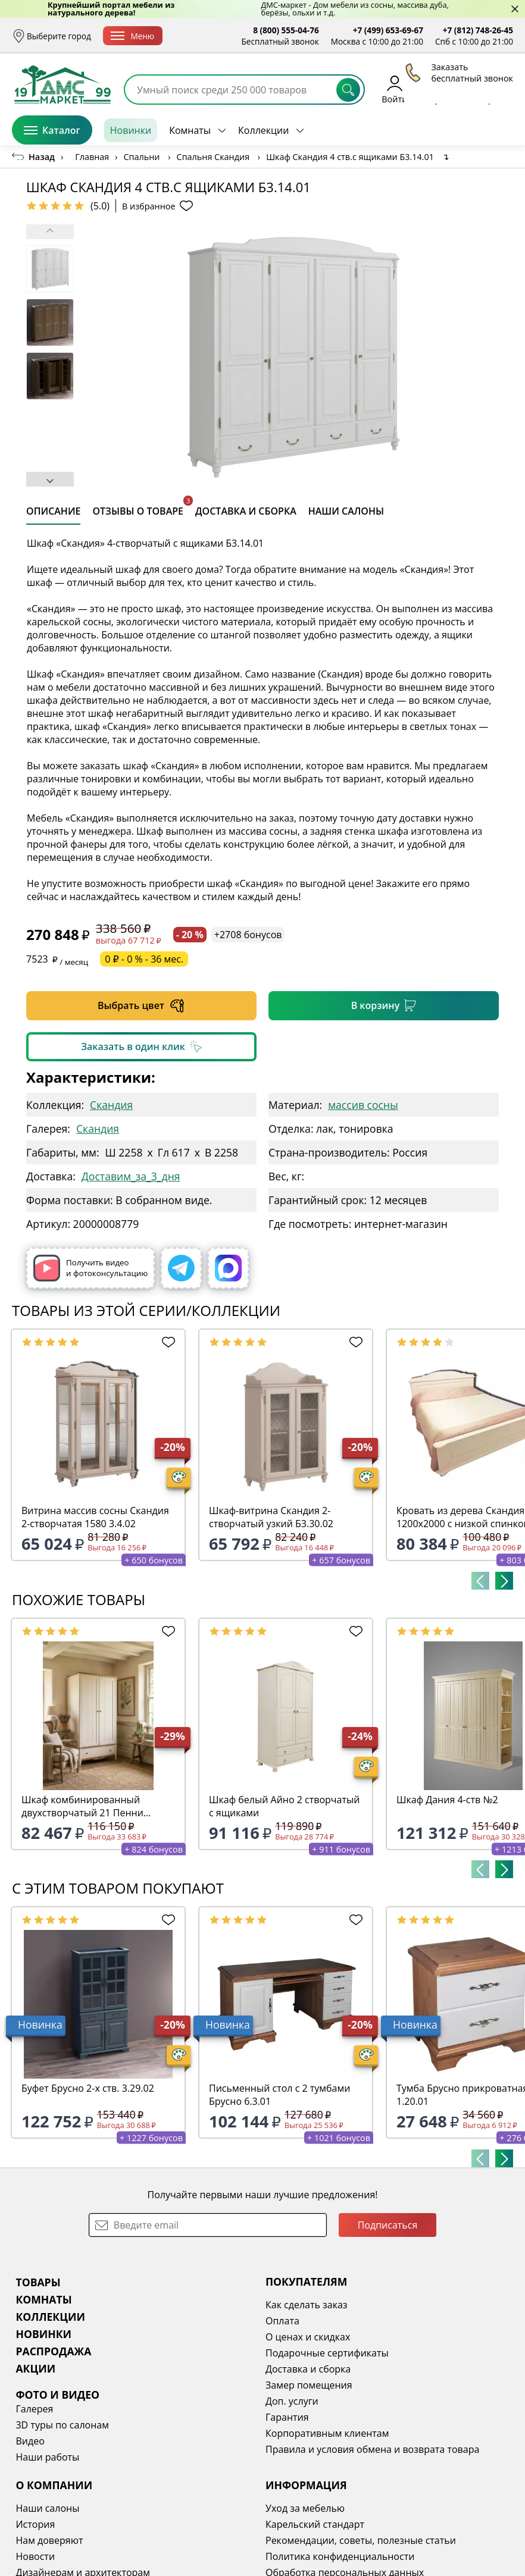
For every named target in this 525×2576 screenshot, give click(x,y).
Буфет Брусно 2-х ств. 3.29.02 (87, 2088)
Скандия (111, 1105)
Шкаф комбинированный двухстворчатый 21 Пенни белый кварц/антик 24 (82, 1806)
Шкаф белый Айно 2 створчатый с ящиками (284, 1806)
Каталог (52, 130)
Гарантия (287, 2417)
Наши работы (47, 2457)
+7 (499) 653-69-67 (388, 30)
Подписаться (388, 2225)
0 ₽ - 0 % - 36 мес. (144, 959)
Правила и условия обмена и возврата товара (372, 2449)
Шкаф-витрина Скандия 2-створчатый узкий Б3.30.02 (271, 1517)
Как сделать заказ (306, 2304)
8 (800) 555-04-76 (286, 30)
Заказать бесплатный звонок (458, 130)
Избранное (442, 89)
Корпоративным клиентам (327, 2433)
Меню (132, 36)
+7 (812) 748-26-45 (478, 30)
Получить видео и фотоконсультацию (90, 1268)
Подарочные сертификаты (327, 2352)
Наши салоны (47, 2508)
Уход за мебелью (305, 2508)
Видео (29, 2440)
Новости (35, 2556)
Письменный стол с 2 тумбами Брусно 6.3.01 (279, 2095)
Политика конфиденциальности (339, 2556)
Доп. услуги (291, 2401)
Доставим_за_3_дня (131, 1176)
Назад (42, 156)
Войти (394, 89)
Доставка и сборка (308, 2369)
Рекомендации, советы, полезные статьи (360, 2540)
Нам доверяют (49, 2540)
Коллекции (263, 130)
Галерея (34, 2408)
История (35, 2524)
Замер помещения (308, 2385)
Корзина (495, 89)
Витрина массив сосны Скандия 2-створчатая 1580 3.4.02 (95, 1517)
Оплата (282, 2320)
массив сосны (363, 1105)
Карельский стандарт (314, 2524)
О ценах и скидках (307, 2336)
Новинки (130, 130)
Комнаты (190, 130)
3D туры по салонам (61, 2424)
